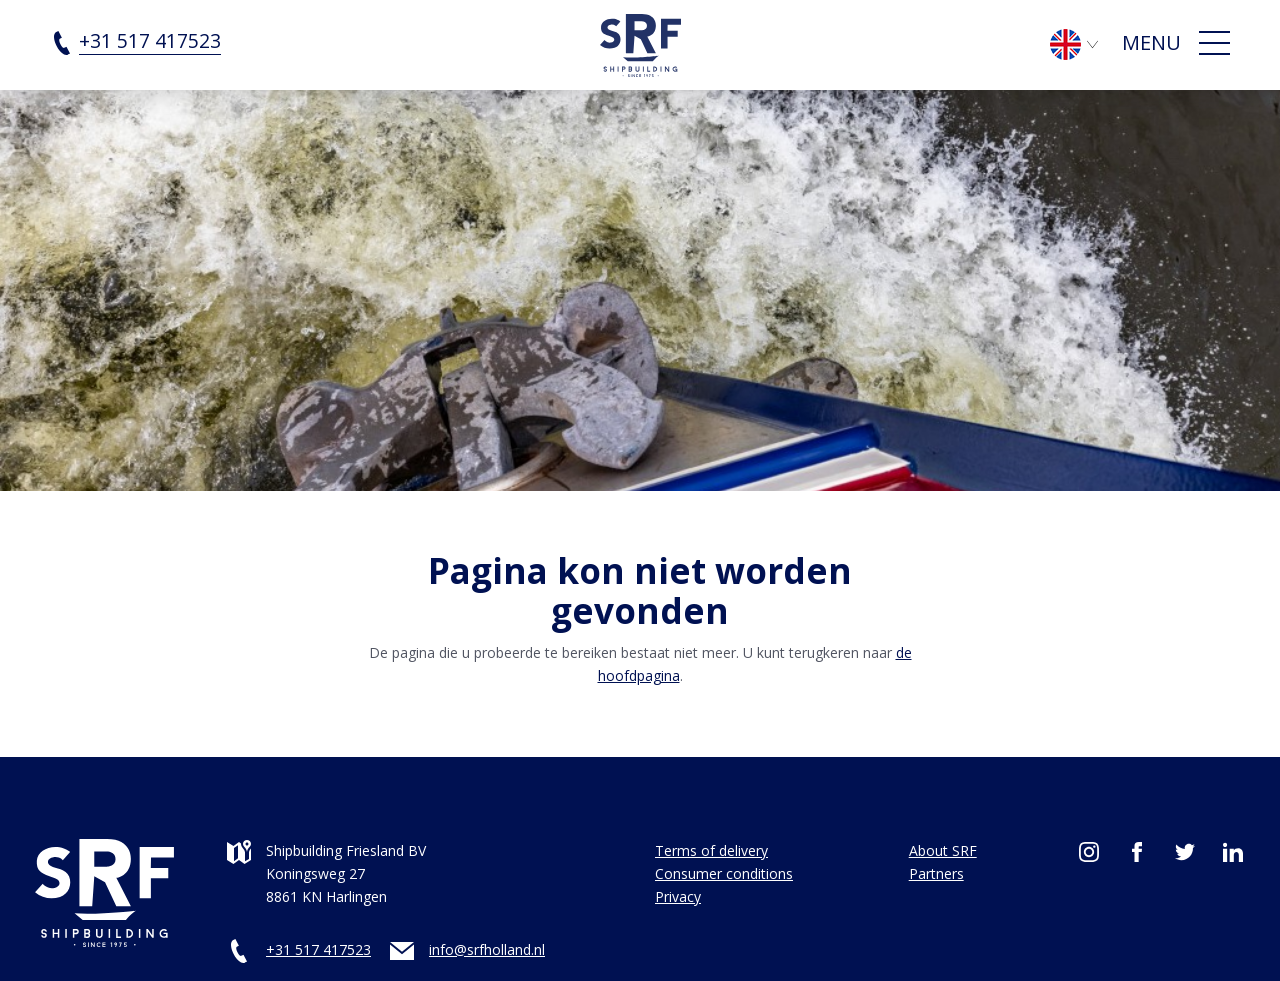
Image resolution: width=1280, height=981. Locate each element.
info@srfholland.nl (487, 949)
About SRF (943, 850)
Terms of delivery (711, 850)
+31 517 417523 (318, 949)
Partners (936, 873)
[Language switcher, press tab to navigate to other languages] (1084, 42)
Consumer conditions (724, 873)
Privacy (678, 896)
